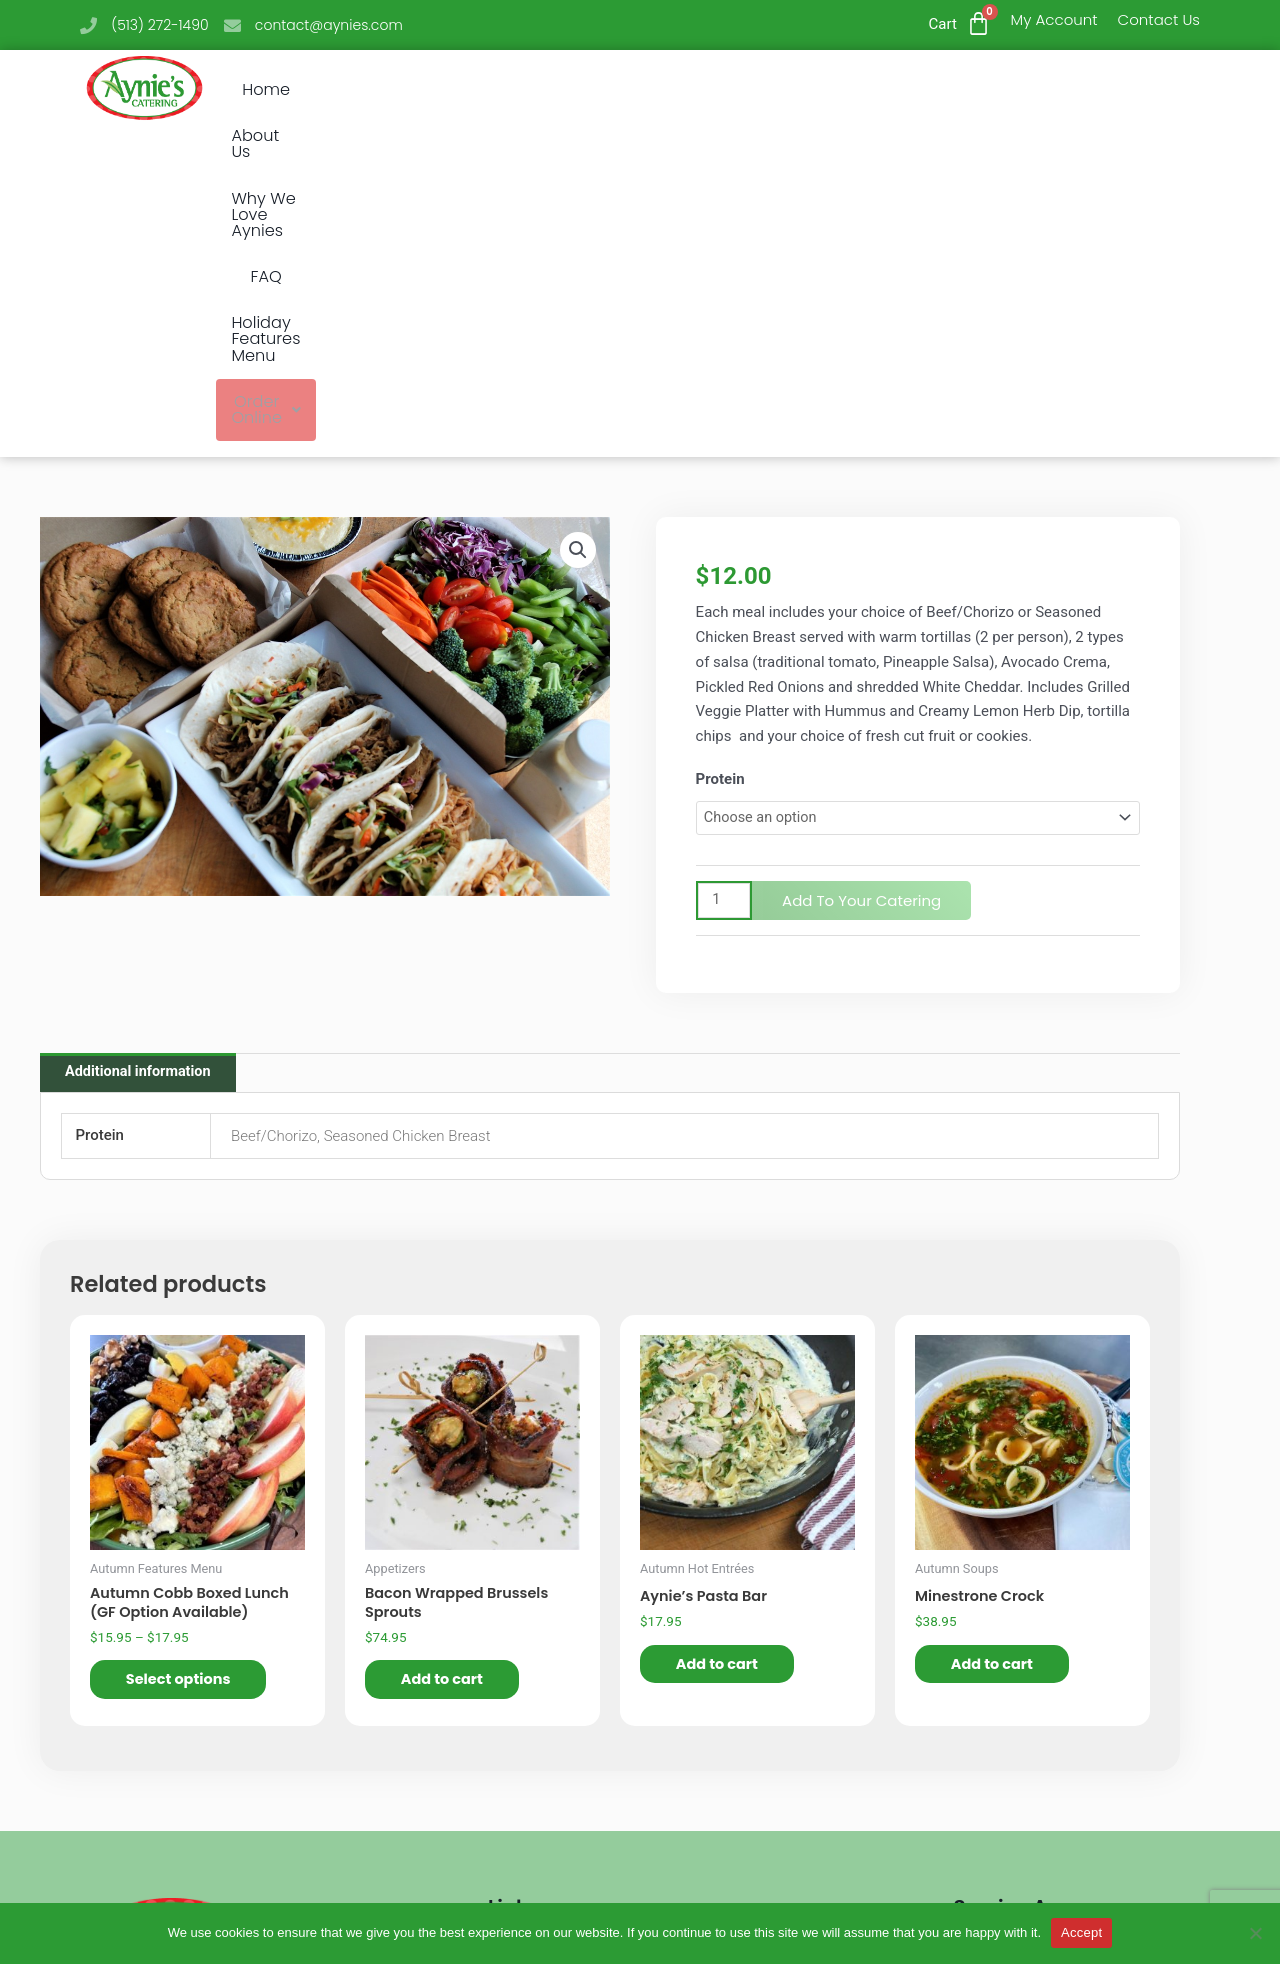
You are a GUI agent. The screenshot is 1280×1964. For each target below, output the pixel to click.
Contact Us (1159, 19)
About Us (432, 90)
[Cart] (978, 23)
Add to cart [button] (447, 1359)
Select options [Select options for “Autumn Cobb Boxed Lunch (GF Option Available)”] (184, 1359)
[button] (1051, 90)
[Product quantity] (725, 575)
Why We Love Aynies (586, 90)
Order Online (1051, 90)
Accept (1081, 1932)
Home (338, 90)
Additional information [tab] (140, 748)
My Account (1054, 19)
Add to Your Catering (863, 574)
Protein (720, 452)
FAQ (717, 90)
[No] (1255, 1933)
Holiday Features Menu (861, 90)
